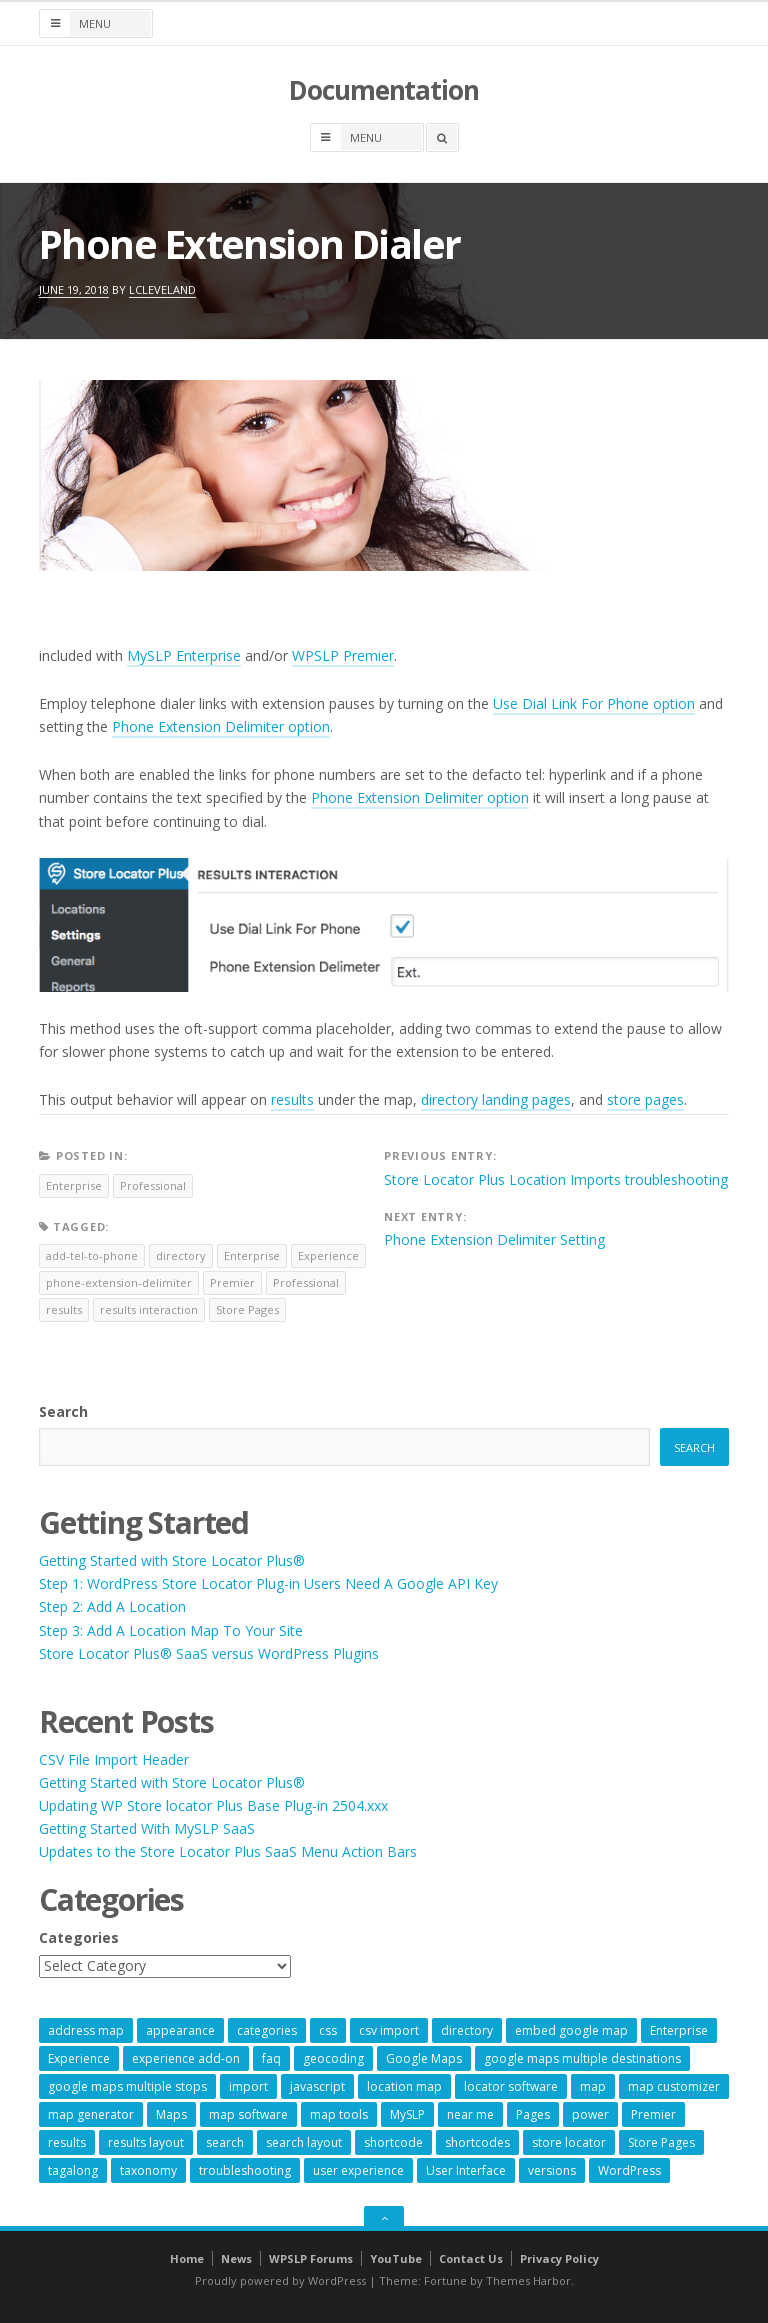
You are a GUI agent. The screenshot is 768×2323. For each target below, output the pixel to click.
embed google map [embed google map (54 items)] (571, 2030)
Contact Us (471, 2258)
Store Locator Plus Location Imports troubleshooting (556, 1179)
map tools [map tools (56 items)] (339, 2114)
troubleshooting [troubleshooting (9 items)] (245, 2170)
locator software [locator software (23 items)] (511, 2086)
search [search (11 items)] (225, 2142)
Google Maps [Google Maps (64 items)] (424, 2058)
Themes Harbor (528, 2280)
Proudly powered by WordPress (280, 2280)
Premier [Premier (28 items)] (653, 2114)
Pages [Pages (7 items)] (533, 2114)
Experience (328, 1255)
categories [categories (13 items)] (267, 2030)
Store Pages (247, 1309)
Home (187, 2258)
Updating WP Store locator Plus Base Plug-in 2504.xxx (213, 1805)
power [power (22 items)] (590, 2114)
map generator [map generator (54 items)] (91, 2114)
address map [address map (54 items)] (86, 2030)
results (292, 1099)
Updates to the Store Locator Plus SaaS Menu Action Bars (228, 1851)
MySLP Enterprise (184, 655)
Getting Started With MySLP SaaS (147, 1828)
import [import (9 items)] (248, 2086)
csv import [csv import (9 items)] (389, 2030)
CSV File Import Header (114, 1759)
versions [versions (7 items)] (552, 2170)
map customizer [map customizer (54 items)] (674, 2086)
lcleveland (162, 289)
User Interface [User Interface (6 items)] (466, 2170)
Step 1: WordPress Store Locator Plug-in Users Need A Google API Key (268, 1583)
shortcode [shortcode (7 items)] (393, 2142)
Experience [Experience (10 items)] (79, 2058)
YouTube (396, 2258)
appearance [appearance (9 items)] (180, 2030)
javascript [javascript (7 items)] (317, 2086)
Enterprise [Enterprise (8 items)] (679, 2030)
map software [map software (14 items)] (248, 2114)
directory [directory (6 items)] (467, 2030)
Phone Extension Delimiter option (221, 726)
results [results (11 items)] (67, 2142)
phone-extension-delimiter (119, 1282)
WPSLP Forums (311, 2258)
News (236, 2258)
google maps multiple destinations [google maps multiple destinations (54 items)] (582, 2058)
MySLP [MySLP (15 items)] (407, 2114)
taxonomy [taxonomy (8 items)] (148, 2170)
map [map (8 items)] (593, 2086)
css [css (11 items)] (328, 2030)
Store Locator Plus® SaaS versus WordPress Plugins (209, 1653)
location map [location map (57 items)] (404, 2086)
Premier (232, 1282)
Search (63, 1411)
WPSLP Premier (343, 655)
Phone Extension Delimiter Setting (494, 1239)
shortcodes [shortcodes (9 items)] (477, 2142)
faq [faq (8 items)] (271, 2058)
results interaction (149, 1309)
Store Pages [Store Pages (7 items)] (661, 2142)
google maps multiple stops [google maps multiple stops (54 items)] (127, 2086)
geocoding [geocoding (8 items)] (333, 2058)
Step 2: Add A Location (112, 1606)
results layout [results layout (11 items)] (146, 2142)
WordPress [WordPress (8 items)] (629, 2170)
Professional (153, 1185)
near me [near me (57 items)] (470, 2114)
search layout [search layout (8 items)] (304, 2142)
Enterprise (74, 1185)
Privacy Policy (559, 2258)
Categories (79, 1937)
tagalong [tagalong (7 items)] (73, 2170)
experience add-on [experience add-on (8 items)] (186, 2058)
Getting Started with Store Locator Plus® (172, 1560)
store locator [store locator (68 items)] (569, 2142)
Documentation (384, 90)
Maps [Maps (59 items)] (171, 2114)
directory (181, 1255)
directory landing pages (496, 1099)
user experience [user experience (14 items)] (358, 2170)
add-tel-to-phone (92, 1255)
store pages (645, 1099)
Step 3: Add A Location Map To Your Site (171, 1630)
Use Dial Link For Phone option (594, 703)
